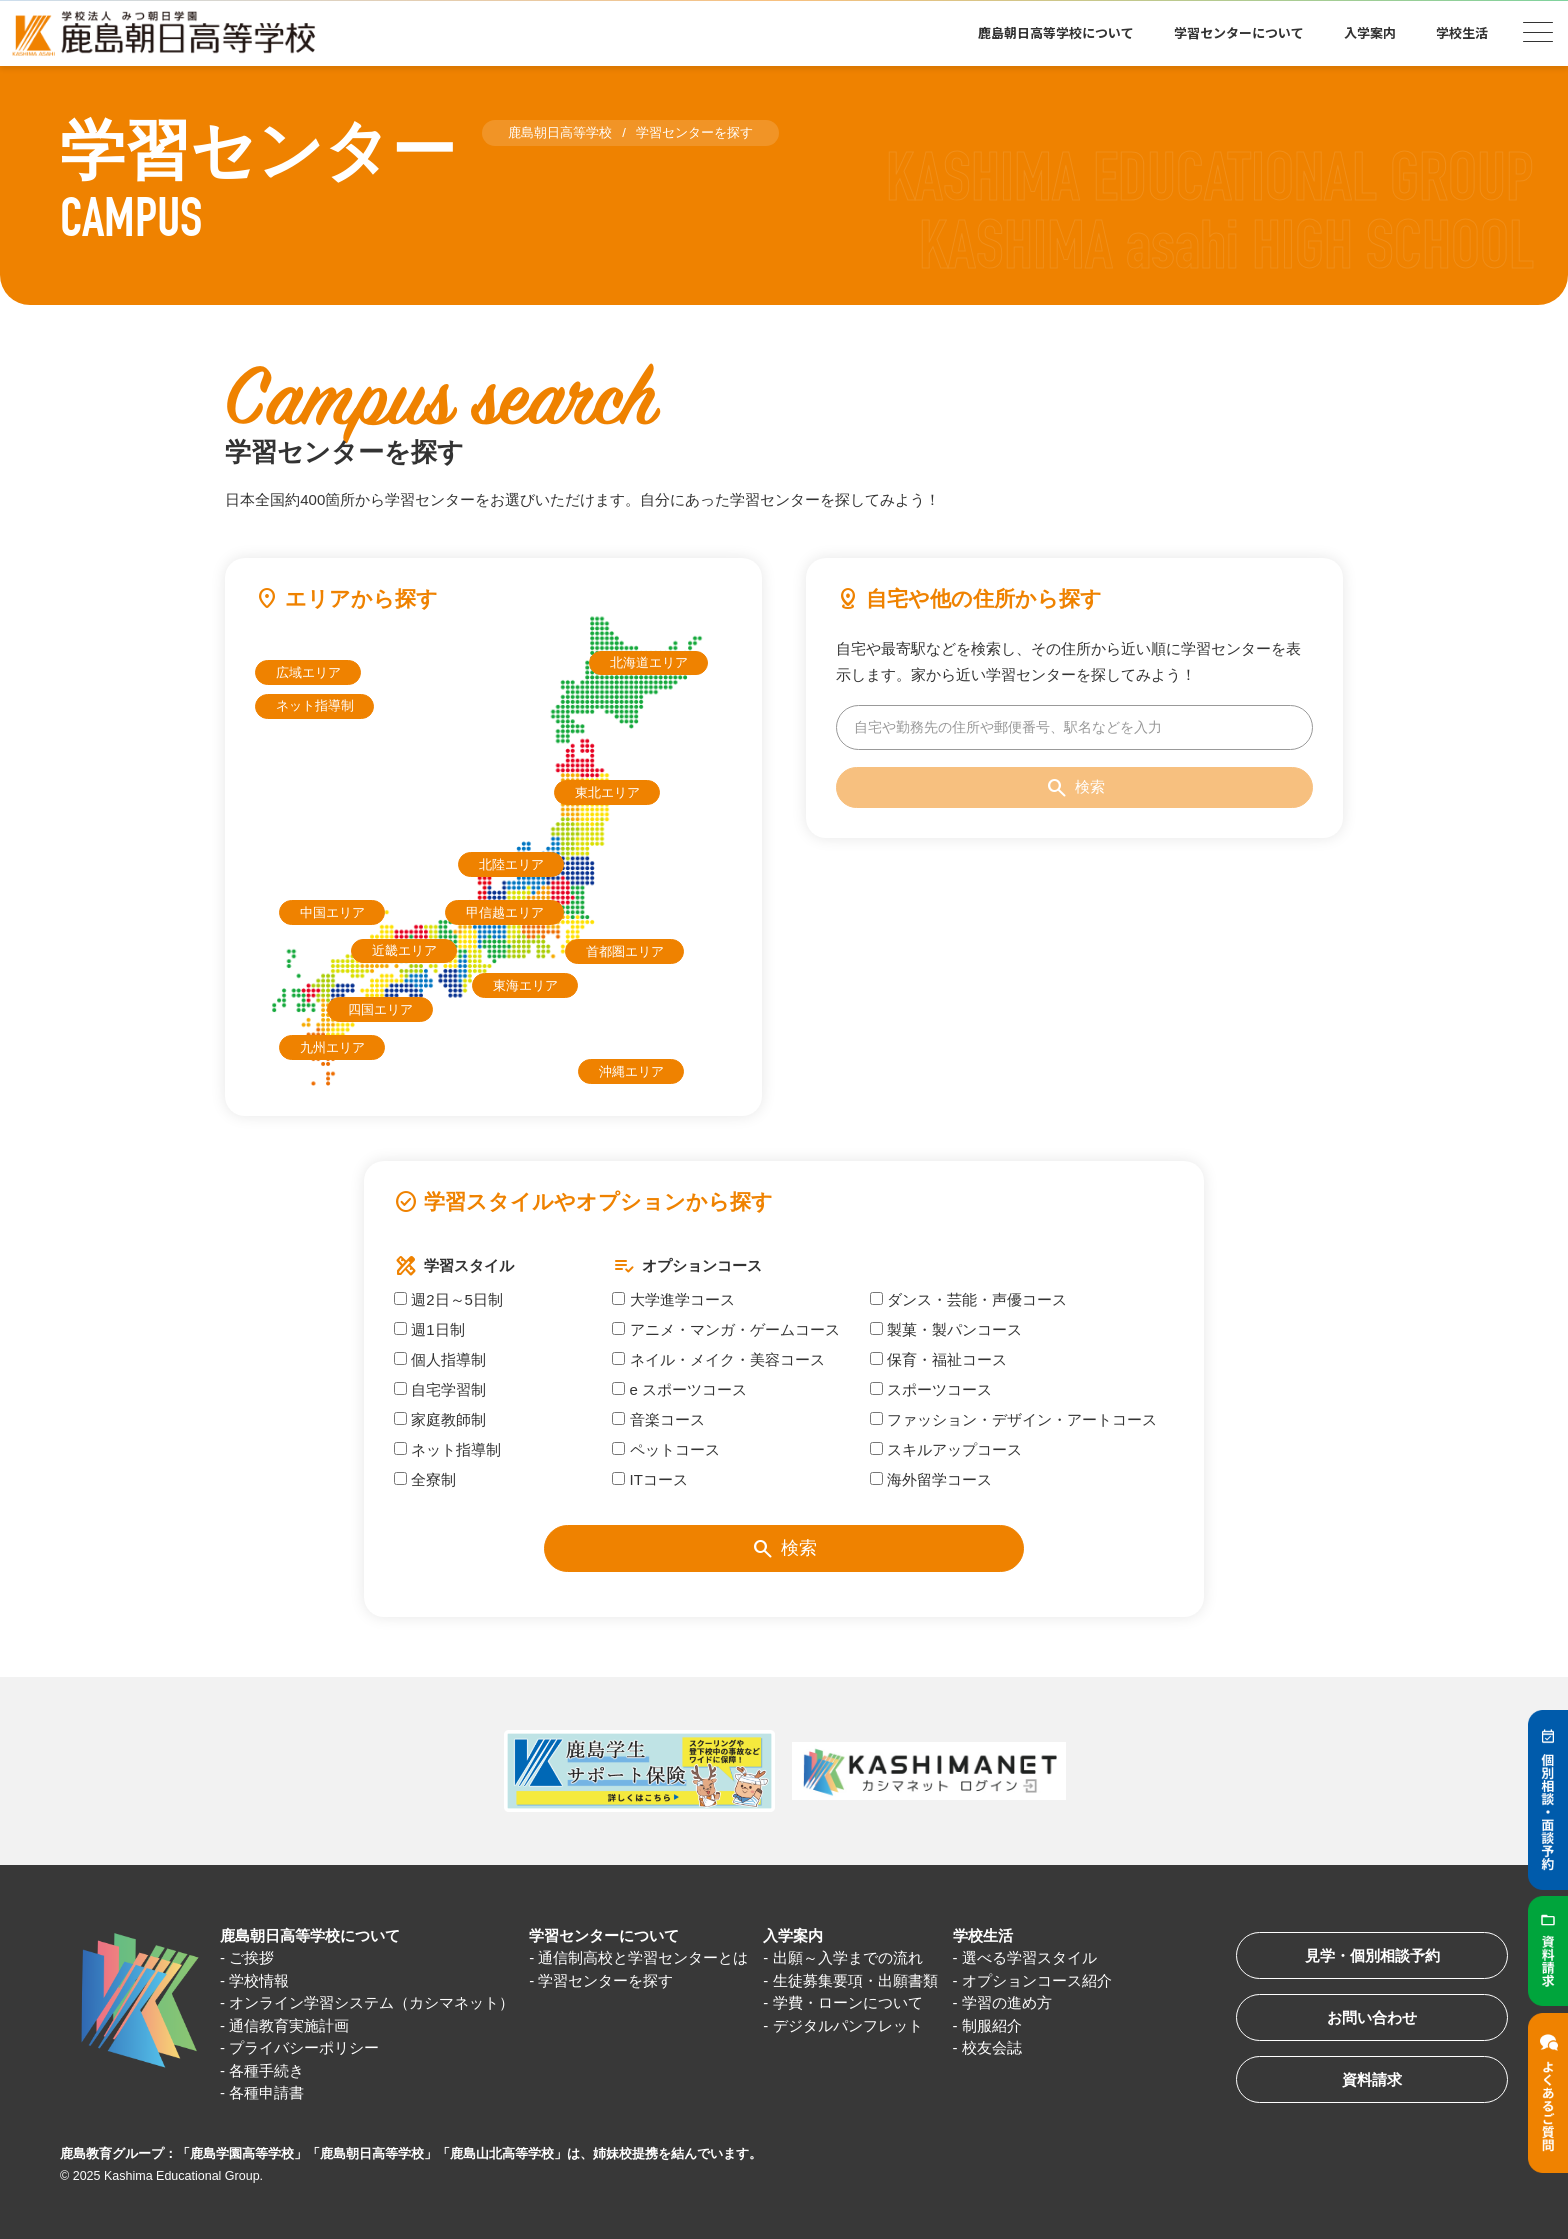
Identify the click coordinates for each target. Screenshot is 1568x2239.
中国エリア (332, 912)
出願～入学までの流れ (848, 1957)
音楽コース (658, 1419)
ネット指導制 (315, 705)
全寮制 (425, 1479)
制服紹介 (992, 2025)
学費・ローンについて (848, 2002)
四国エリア (380, 1009)
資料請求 (1372, 2079)
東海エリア (525, 985)
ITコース (650, 1479)
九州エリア (332, 1047)
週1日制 (429, 1329)
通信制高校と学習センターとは (643, 1957)
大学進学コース (673, 1299)
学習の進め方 (1007, 2002)
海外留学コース (931, 1479)
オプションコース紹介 (1037, 1980)
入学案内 (1370, 32)
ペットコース (665, 1449)
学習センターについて (1239, 32)
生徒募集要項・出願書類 (855, 1980)
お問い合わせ (1372, 2017)
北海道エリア (649, 662)
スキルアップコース (946, 1449)
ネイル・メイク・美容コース (718, 1359)
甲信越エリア (505, 912)
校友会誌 (992, 2047)
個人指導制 (440, 1359)
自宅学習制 (440, 1389)
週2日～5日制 (448, 1299)
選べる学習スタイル (1029, 1957)
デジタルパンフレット (848, 2025)
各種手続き (266, 2070)
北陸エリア (511, 864)
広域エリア (308, 672)
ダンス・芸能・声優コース (968, 1299)
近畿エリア (404, 950)
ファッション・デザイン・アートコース (1013, 1419)
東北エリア (607, 792)
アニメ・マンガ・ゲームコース (725, 1329)
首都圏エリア (625, 951)
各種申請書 (266, 2092)
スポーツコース (931, 1389)
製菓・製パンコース (946, 1329)
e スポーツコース (679, 1389)
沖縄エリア (631, 1071)
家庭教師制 (440, 1419)
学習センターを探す (605, 1980)
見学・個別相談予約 (1372, 1955)
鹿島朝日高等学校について (1056, 32)
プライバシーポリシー (304, 2047)
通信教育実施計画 (289, 2025)
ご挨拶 (251, 1957)
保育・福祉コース (938, 1359)
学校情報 (259, 1980)
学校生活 (1462, 32)
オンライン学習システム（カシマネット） (371, 2002)
